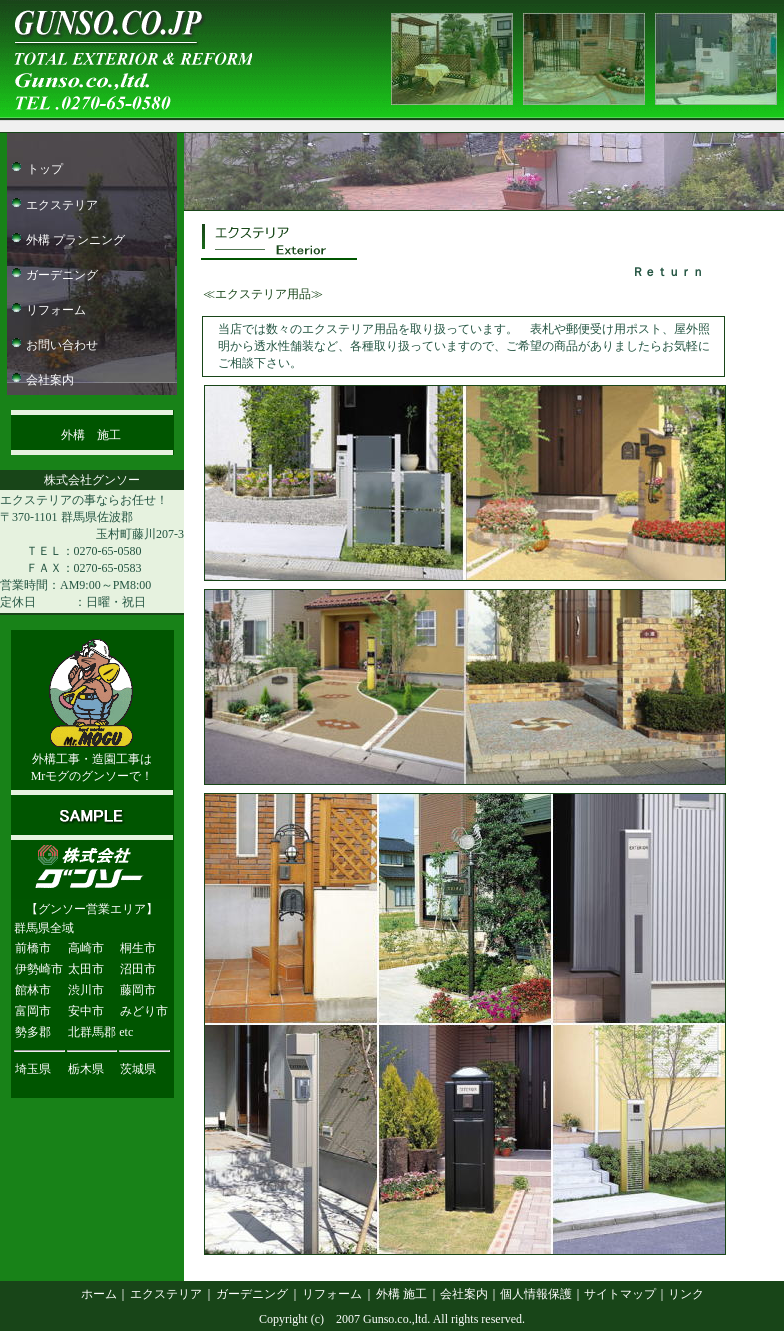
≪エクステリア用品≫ (263, 294)
